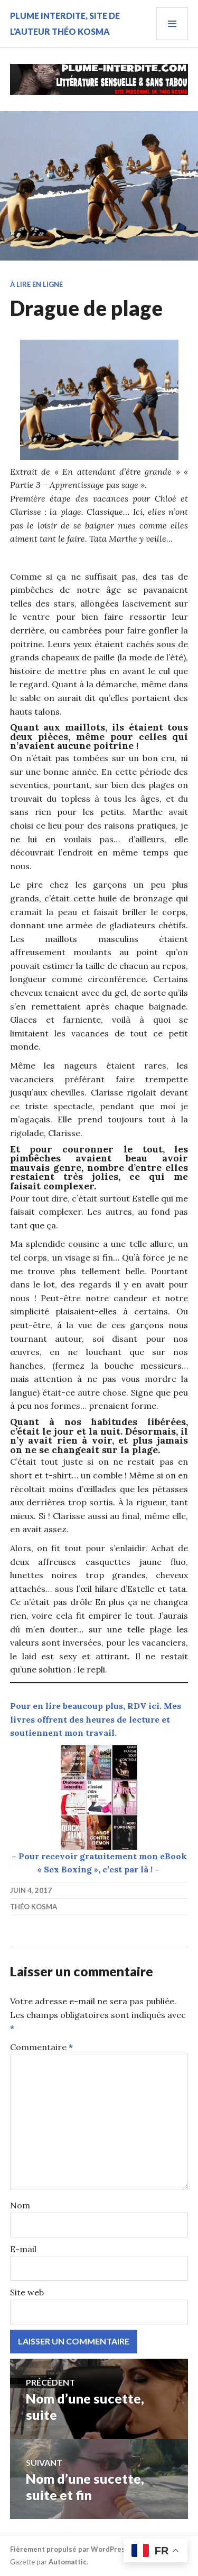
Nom (20, 2205)
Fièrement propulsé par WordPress (69, 2549)
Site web (27, 2292)
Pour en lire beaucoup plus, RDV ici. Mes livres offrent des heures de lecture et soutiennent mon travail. (95, 1719)
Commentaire (41, 2047)
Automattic (68, 2562)
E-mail (23, 2249)
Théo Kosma (33, 1906)
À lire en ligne (36, 284)
